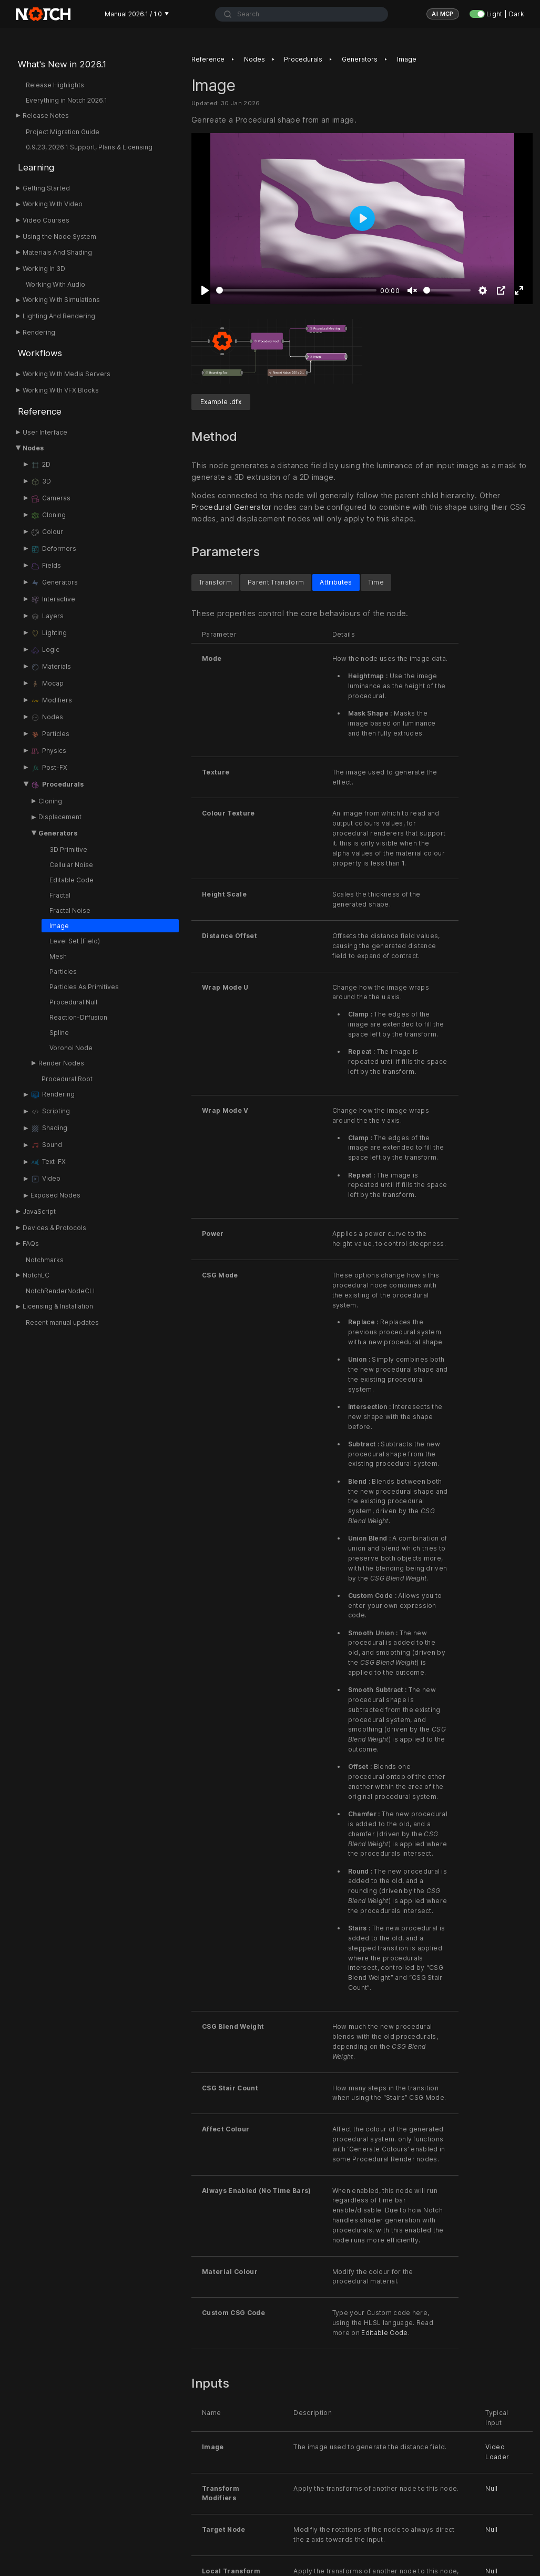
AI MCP (443, 13)
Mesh (58, 956)
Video (45, 1179)
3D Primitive (68, 849)
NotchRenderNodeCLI (60, 1291)
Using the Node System (59, 236)
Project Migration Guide (62, 132)
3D (40, 482)
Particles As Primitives (84, 987)
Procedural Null (73, 1002)
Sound (46, 1145)
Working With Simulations (61, 300)
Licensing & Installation (58, 1306)
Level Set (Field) (74, 941)
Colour (46, 532)
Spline (59, 1033)
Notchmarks (45, 1260)
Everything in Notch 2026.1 (66, 100)
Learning (36, 167)
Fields (45, 566)
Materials (50, 667)
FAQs (31, 1243)
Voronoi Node (71, 1048)
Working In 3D (44, 269)
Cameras (50, 499)
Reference (40, 411)
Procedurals (57, 785)
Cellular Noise (71, 865)
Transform (215, 582)
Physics (48, 751)
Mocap (47, 684)
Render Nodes (61, 1063)
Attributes (336, 582)
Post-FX (48, 768)
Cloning (48, 515)
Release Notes (46, 115)
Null (491, 2488)
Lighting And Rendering (59, 316)
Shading (48, 1128)
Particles (49, 734)
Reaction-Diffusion (78, 1017)
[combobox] (301, 14)
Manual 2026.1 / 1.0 (137, 14)
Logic (44, 650)
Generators (54, 583)
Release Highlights (55, 85)
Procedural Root (67, 1079)
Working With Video (53, 204)
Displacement (59, 817)
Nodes (33, 448)
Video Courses (46, 220)
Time (376, 582)
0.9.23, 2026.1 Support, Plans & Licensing (89, 147)
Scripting (50, 1111)
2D (40, 465)
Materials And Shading (57, 252)
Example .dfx (220, 402)
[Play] (205, 290)
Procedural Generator (231, 507)
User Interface (45, 432)
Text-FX (48, 1162)
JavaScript (39, 1211)
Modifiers (51, 701)
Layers (47, 616)
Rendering (39, 332)
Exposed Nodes (55, 1195)
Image (59, 926)
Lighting (48, 633)
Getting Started (46, 188)
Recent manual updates (62, 1322)
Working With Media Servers (66, 374)
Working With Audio (55, 284)
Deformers (53, 549)
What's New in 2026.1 (62, 64)
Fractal (59, 895)
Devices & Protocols (54, 1228)
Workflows (40, 353)
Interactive (52, 600)
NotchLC (36, 1275)
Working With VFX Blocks (61, 390)
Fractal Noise (69, 910)
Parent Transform (276, 582)
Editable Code (71, 880)
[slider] (296, 290)
